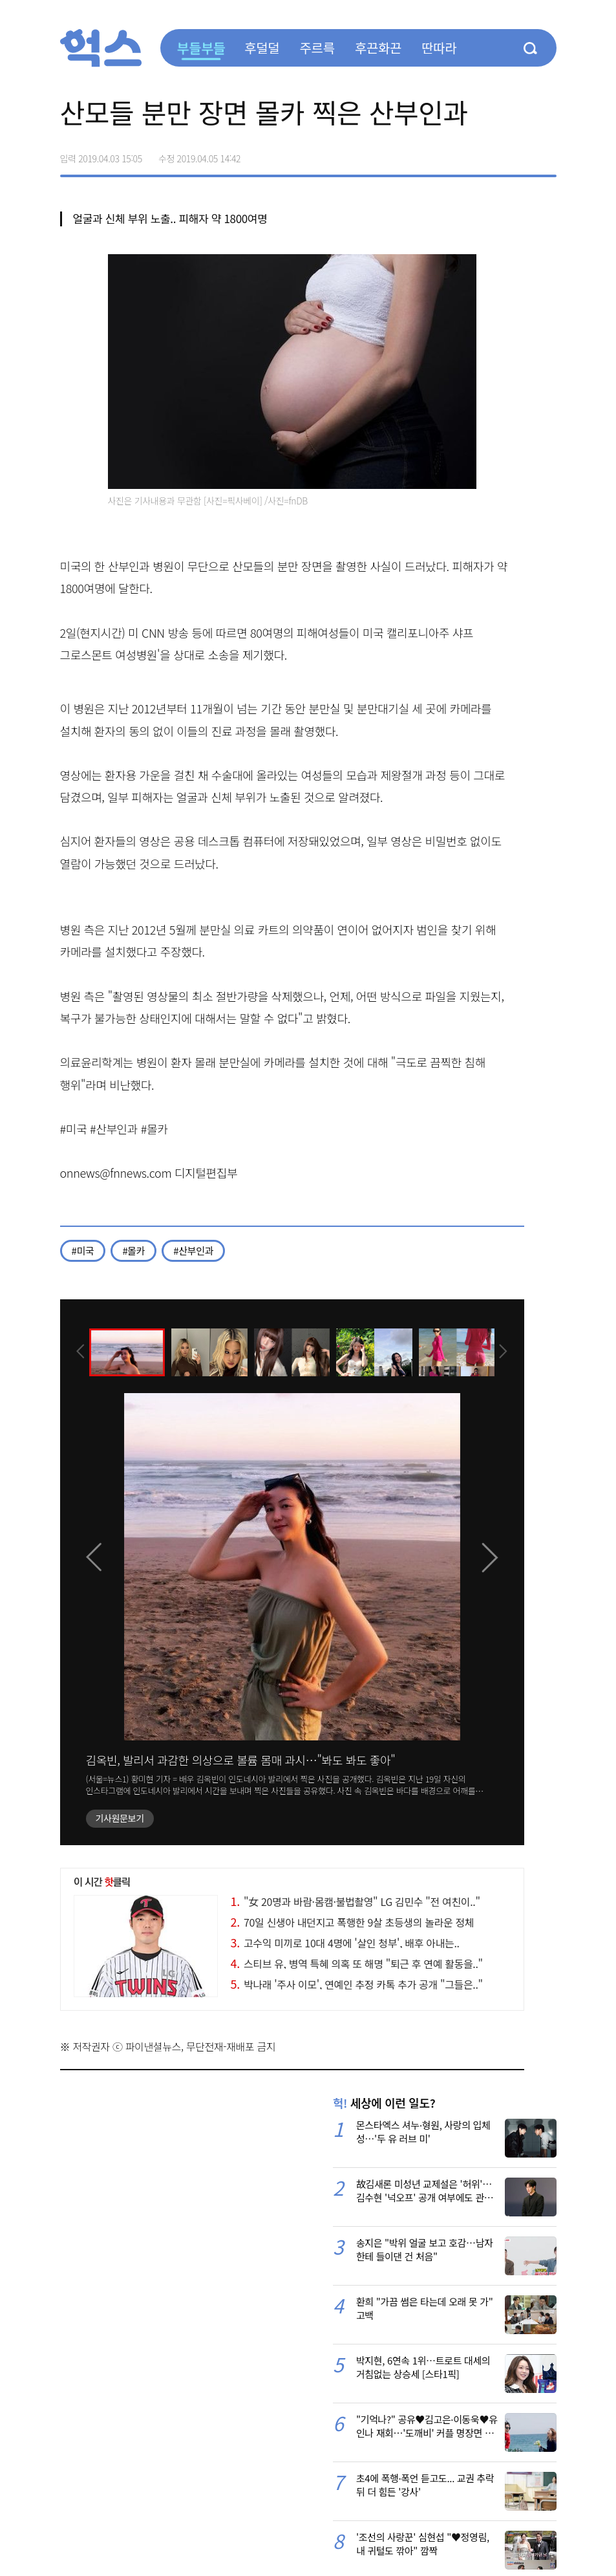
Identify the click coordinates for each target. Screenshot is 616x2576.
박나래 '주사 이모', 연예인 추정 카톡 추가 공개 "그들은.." (357, 1984)
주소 (546, 154)
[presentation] (77, 1351)
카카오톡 (519, 154)
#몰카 (133, 1250)
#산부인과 (193, 1250)
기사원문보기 (120, 1818)
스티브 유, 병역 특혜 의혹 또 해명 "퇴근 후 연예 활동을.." (357, 1963)
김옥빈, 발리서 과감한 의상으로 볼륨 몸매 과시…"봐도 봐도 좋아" (241, 1759)
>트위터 (492, 154)
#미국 (83, 1250)
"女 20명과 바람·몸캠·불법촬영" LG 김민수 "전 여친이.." (355, 1901)
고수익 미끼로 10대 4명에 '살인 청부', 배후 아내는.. (345, 1943)
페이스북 (464, 154)
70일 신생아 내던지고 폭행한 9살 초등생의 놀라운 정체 (352, 1922)
